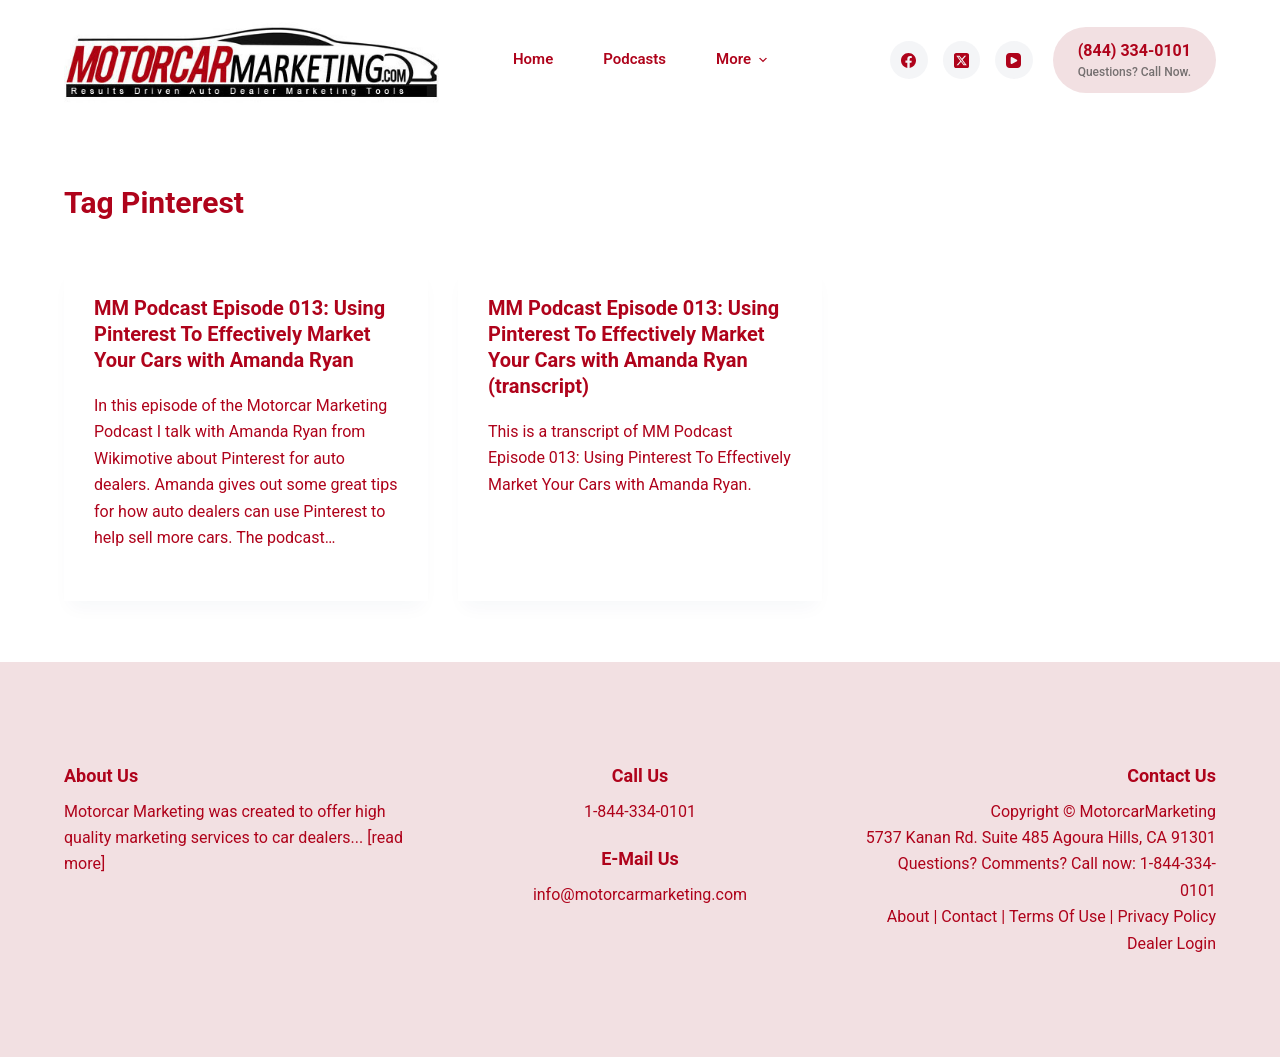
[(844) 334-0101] (1134, 60)
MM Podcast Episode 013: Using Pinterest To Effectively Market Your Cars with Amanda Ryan (239, 334)
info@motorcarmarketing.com (640, 894)
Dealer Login (1171, 943)
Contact (969, 916)
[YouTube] (1014, 60)
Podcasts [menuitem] (634, 59)
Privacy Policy (1166, 916)
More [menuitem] (741, 59)
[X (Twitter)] (962, 60)
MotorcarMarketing (1147, 811)
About (908, 916)
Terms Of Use (1057, 916)
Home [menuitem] (533, 59)
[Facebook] (909, 60)
